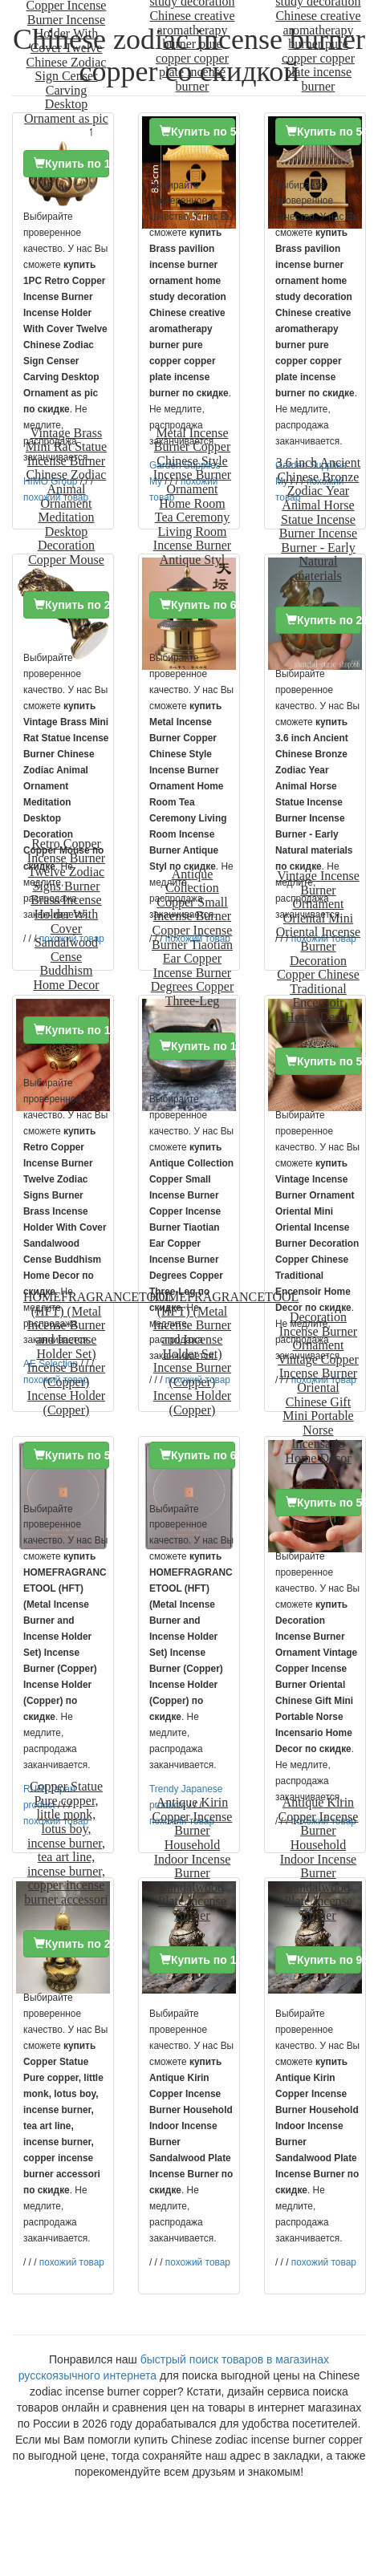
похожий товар (71, 2262)
